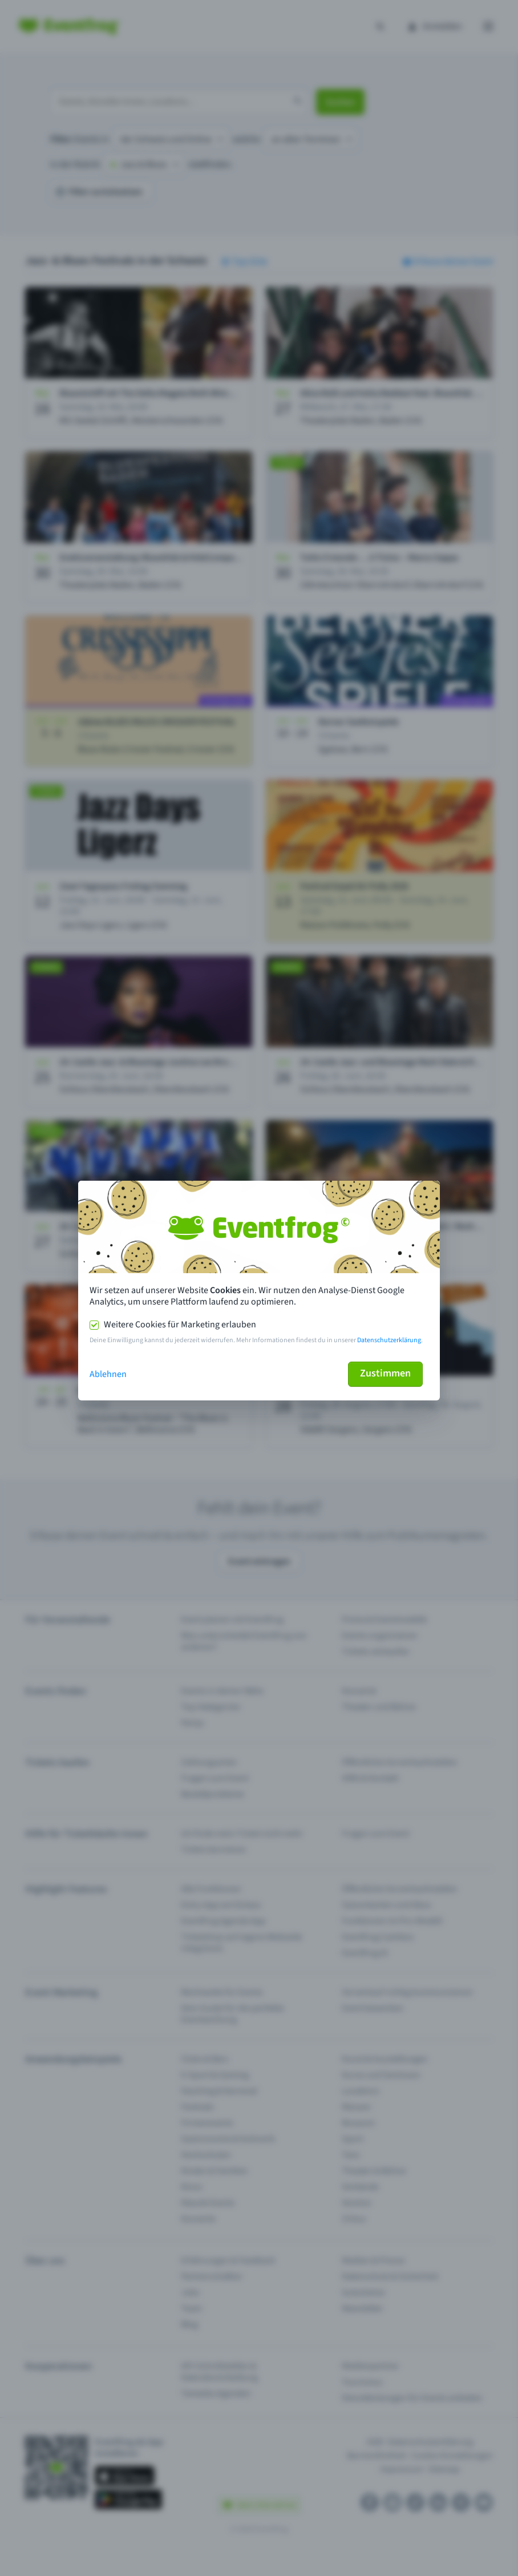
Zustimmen (385, 1373)
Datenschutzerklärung (389, 1340)
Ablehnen (108, 1374)
